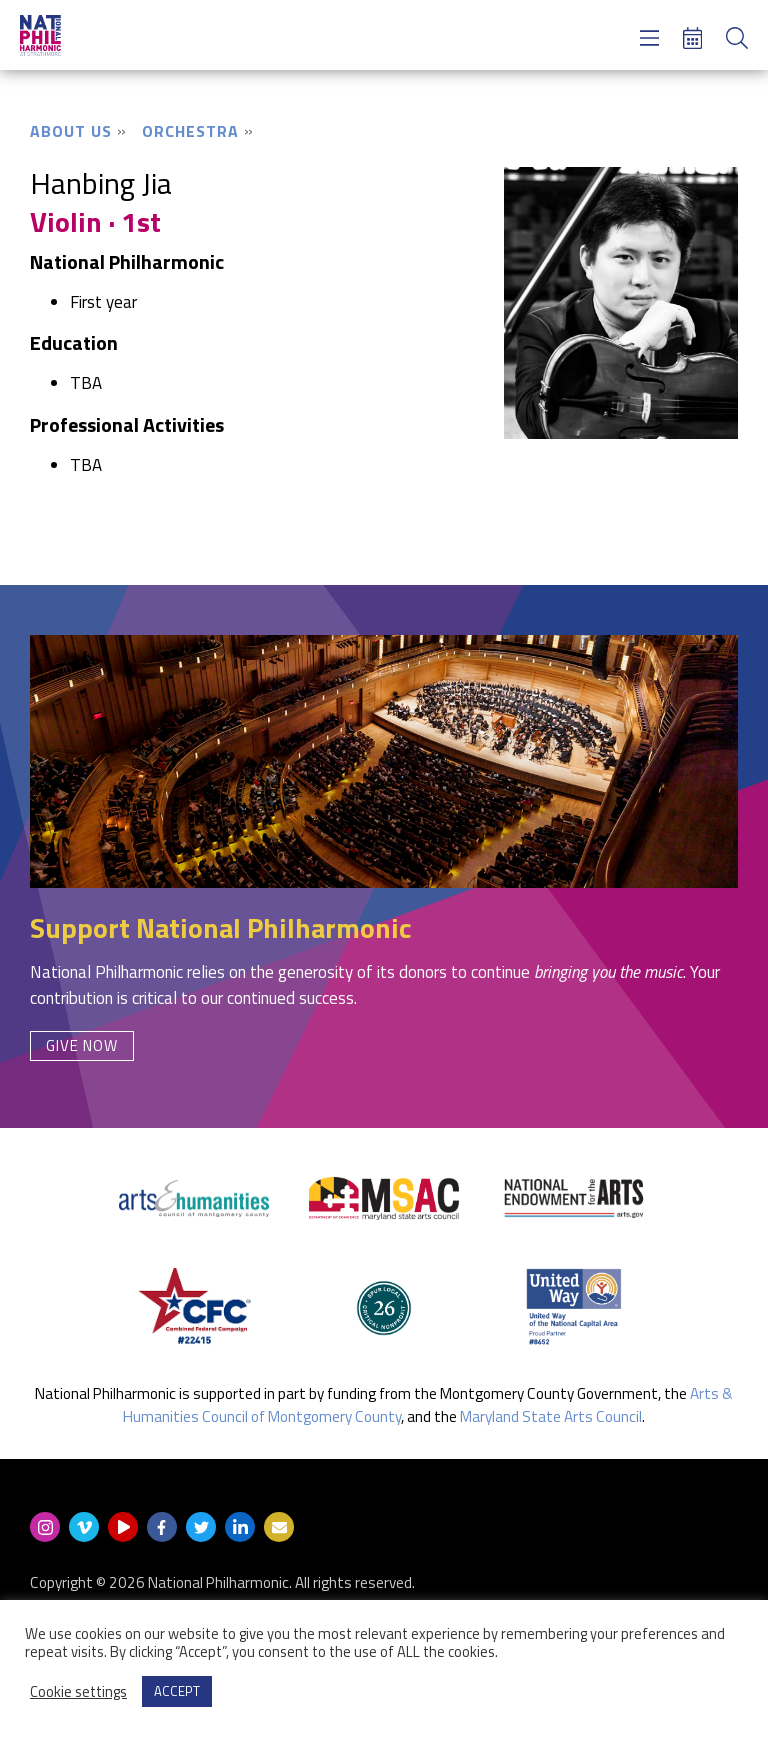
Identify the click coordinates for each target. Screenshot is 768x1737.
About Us (71, 131)
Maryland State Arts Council (551, 1416)
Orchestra (190, 131)
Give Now (82, 1045)
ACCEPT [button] (177, 1691)
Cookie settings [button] (78, 1692)
